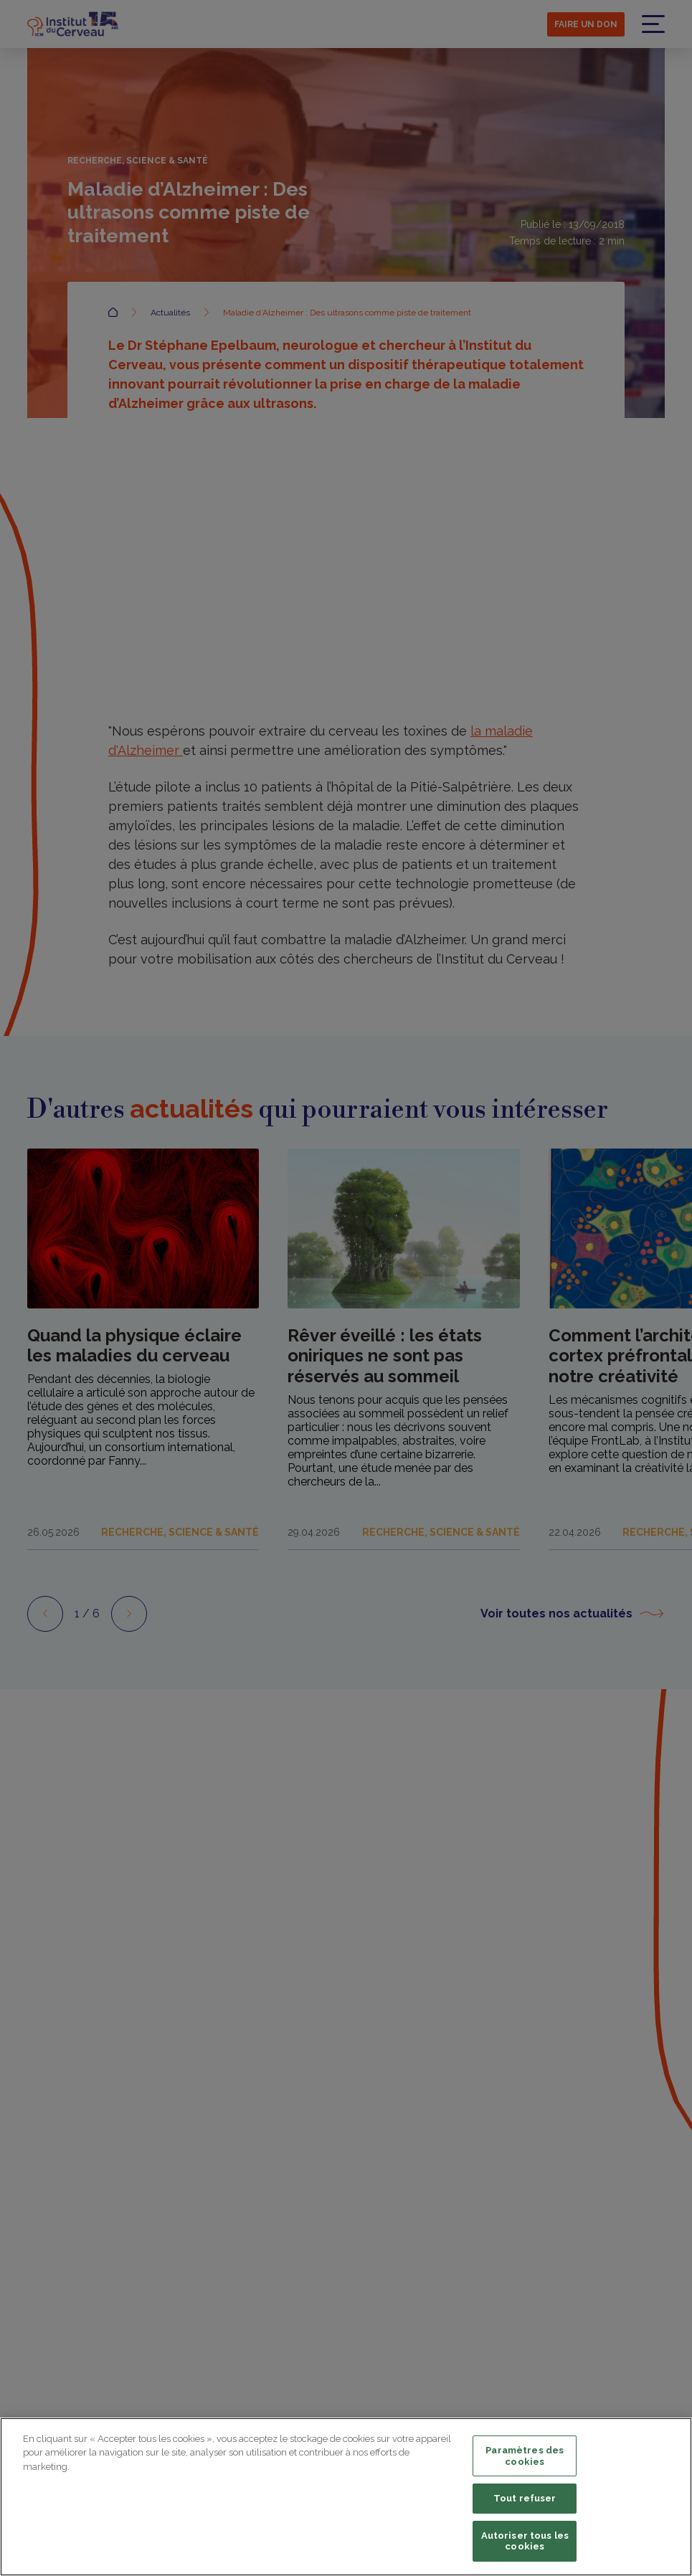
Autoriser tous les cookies (525, 2541)
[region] (346, 2497)
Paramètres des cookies (524, 2456)
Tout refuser (524, 2498)
